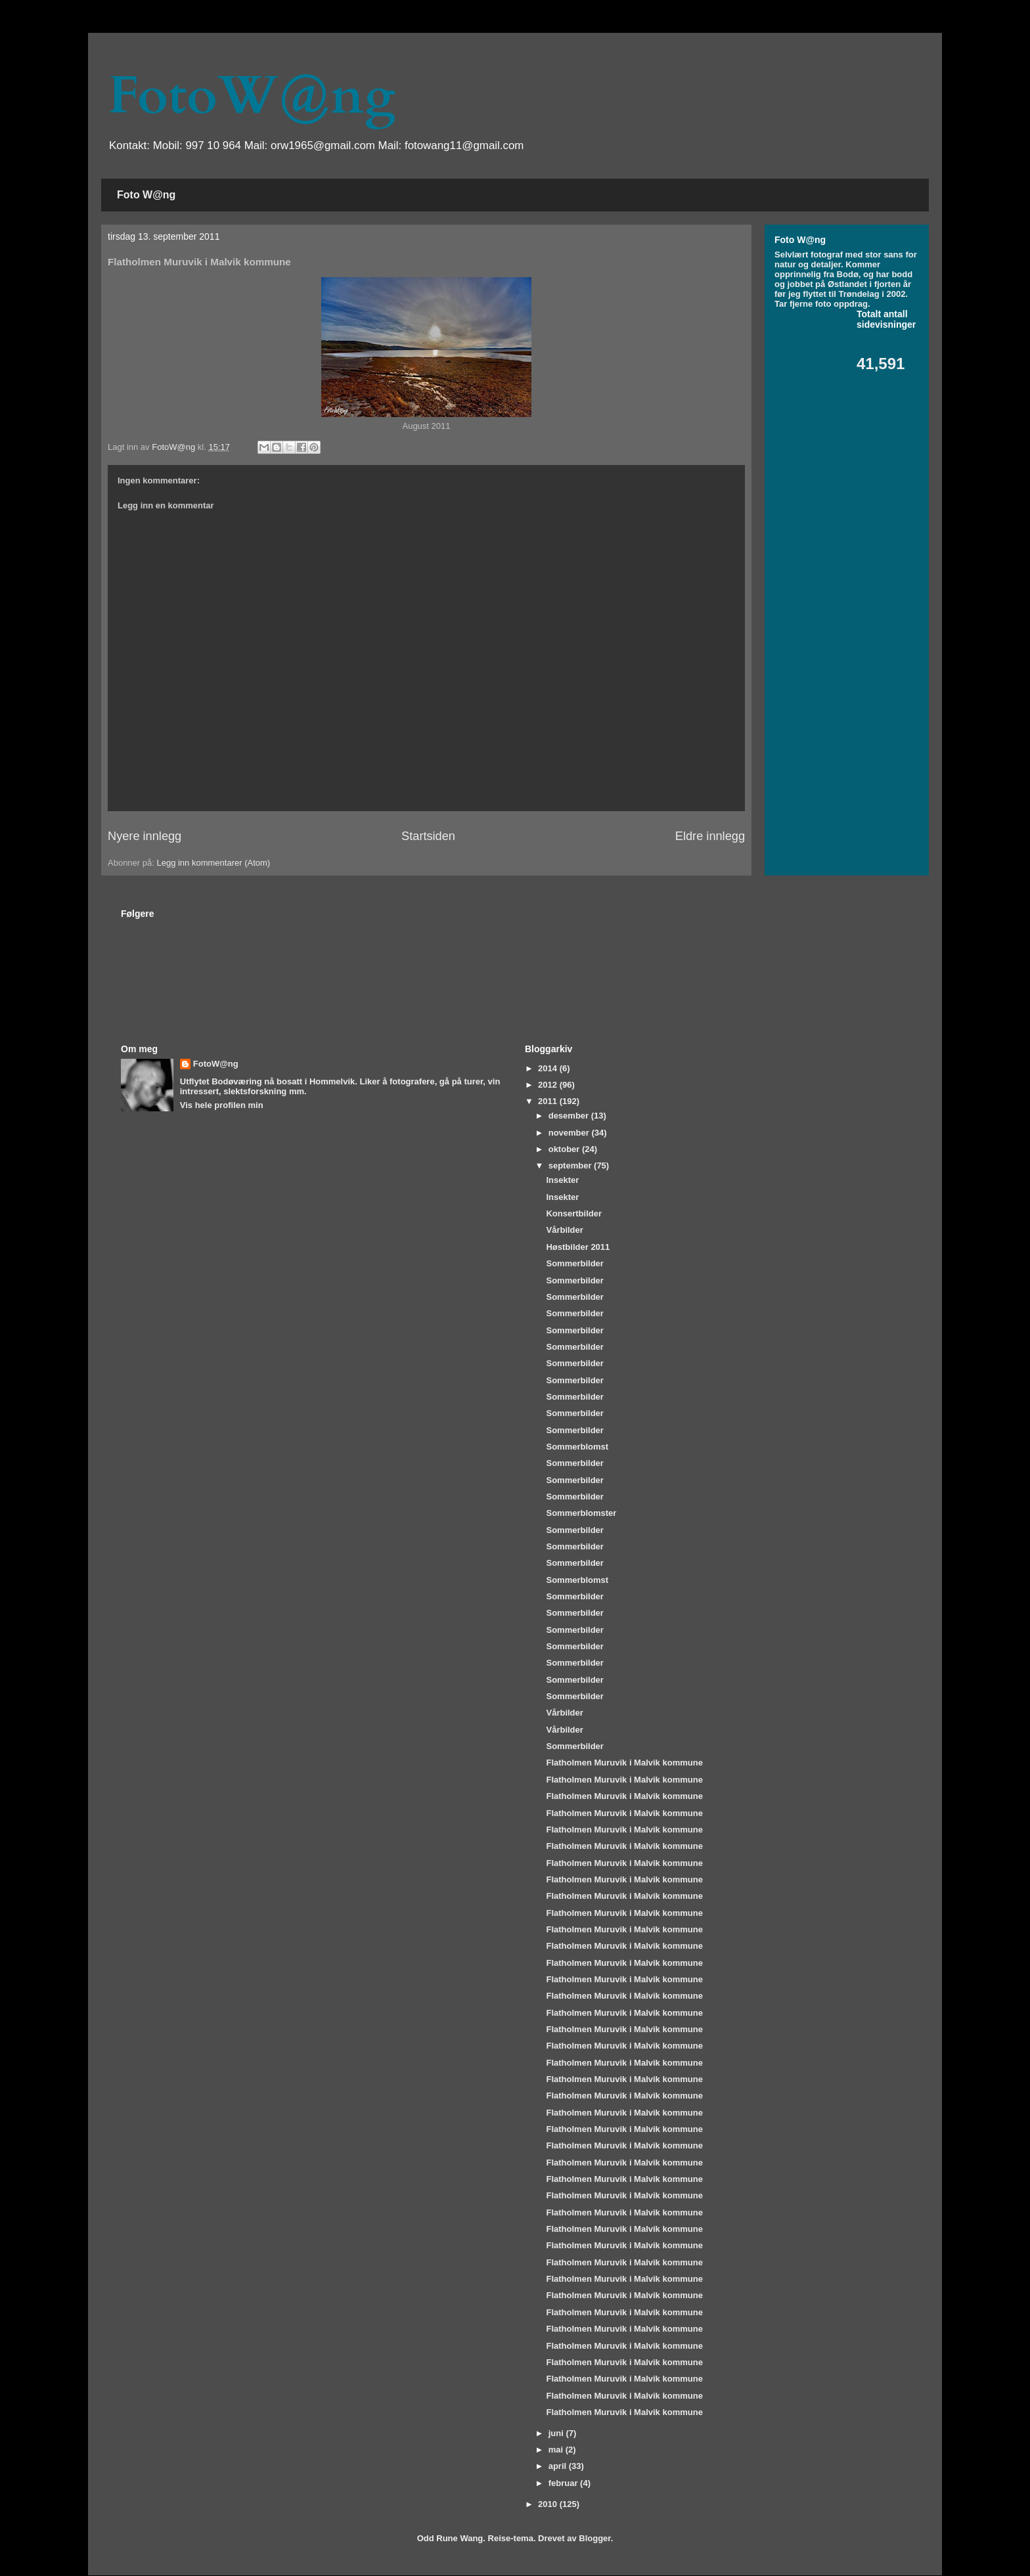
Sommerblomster (581, 1513)
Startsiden (428, 836)
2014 (549, 1068)
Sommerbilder (574, 1263)
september (571, 1165)
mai (557, 2449)
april (559, 2466)
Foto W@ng (146, 194)
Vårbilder (564, 1230)
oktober (565, 1149)
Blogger (594, 2538)
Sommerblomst (577, 1447)
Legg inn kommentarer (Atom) (213, 863)
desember (570, 1116)
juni (557, 2433)
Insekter (562, 1180)
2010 (549, 2504)
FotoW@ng (251, 95)
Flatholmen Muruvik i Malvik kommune (624, 1762)
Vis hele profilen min (221, 1105)
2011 (549, 1101)
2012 (549, 1085)
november (570, 1133)
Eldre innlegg (710, 836)
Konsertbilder (574, 1213)
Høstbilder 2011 (578, 1247)
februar (564, 2483)
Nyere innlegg (144, 836)
